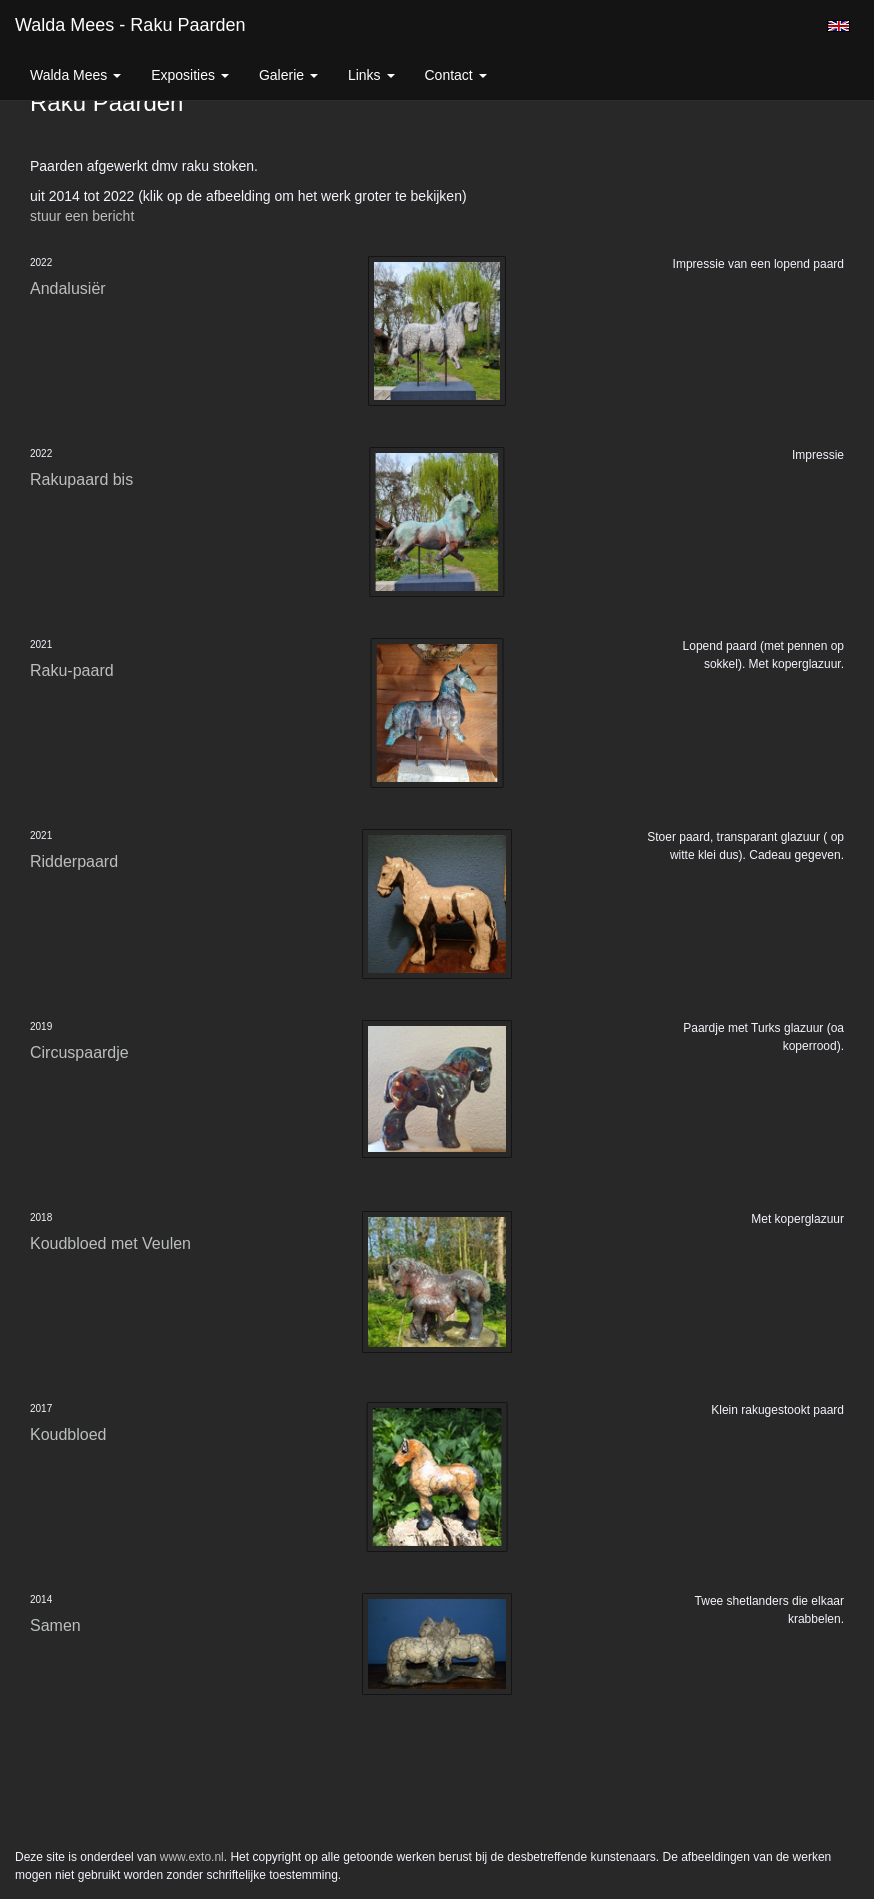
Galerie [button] (288, 75)
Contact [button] (456, 75)
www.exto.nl (192, 1857)
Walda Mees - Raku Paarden (130, 25)
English (838, 26)
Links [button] (371, 75)
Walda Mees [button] (75, 75)
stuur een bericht (82, 216)
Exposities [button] (190, 75)
